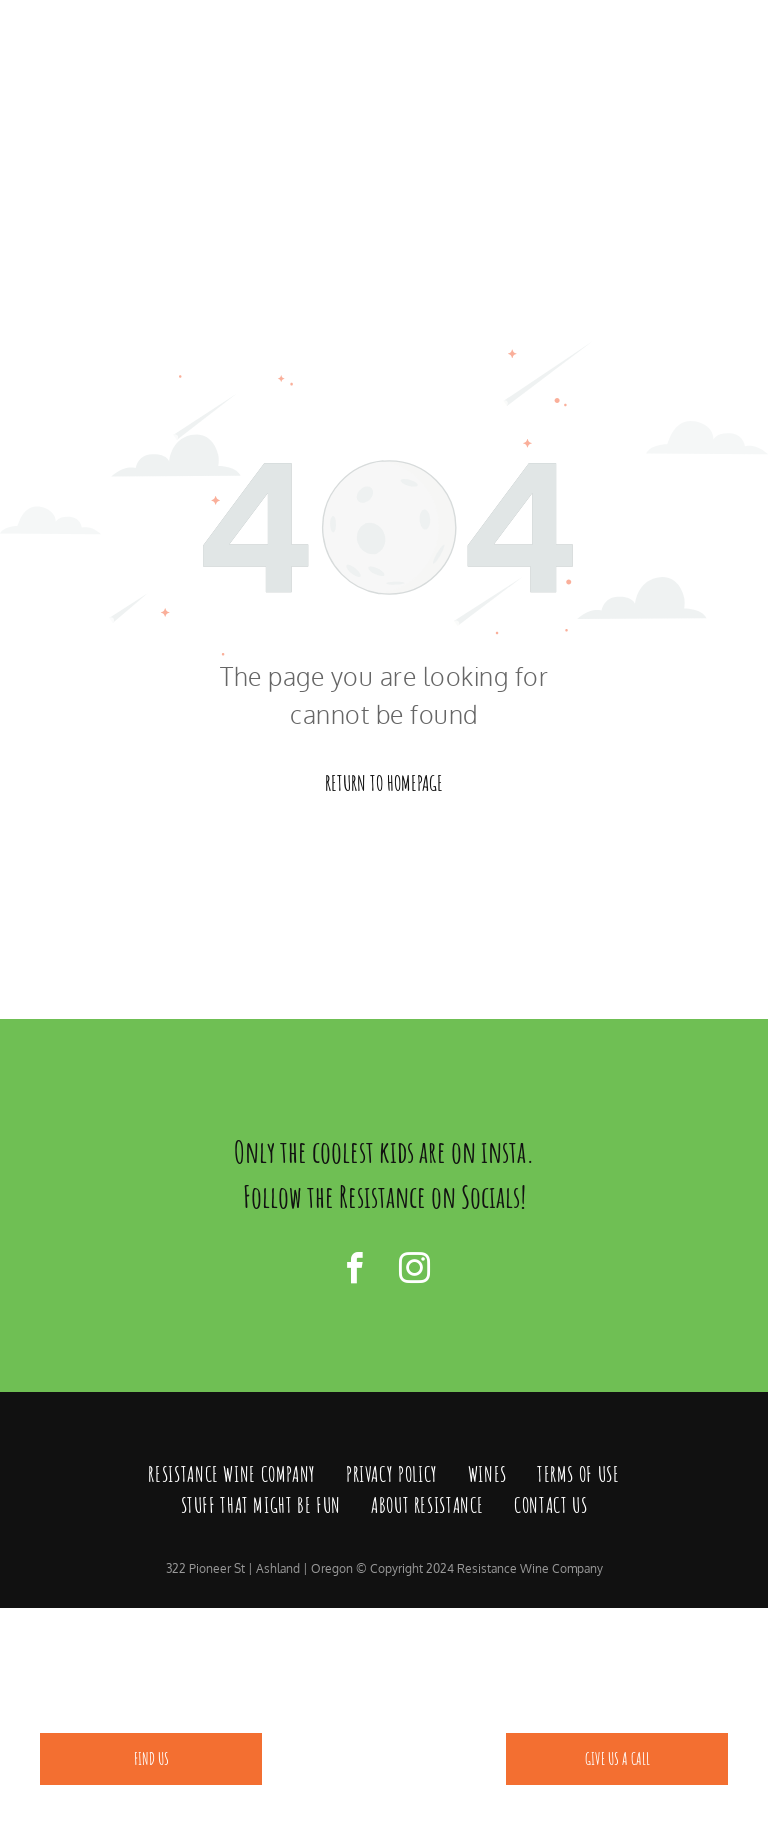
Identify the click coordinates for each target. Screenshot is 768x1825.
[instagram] (414, 1271)
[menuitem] (232, 1475)
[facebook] (354, 1271)
